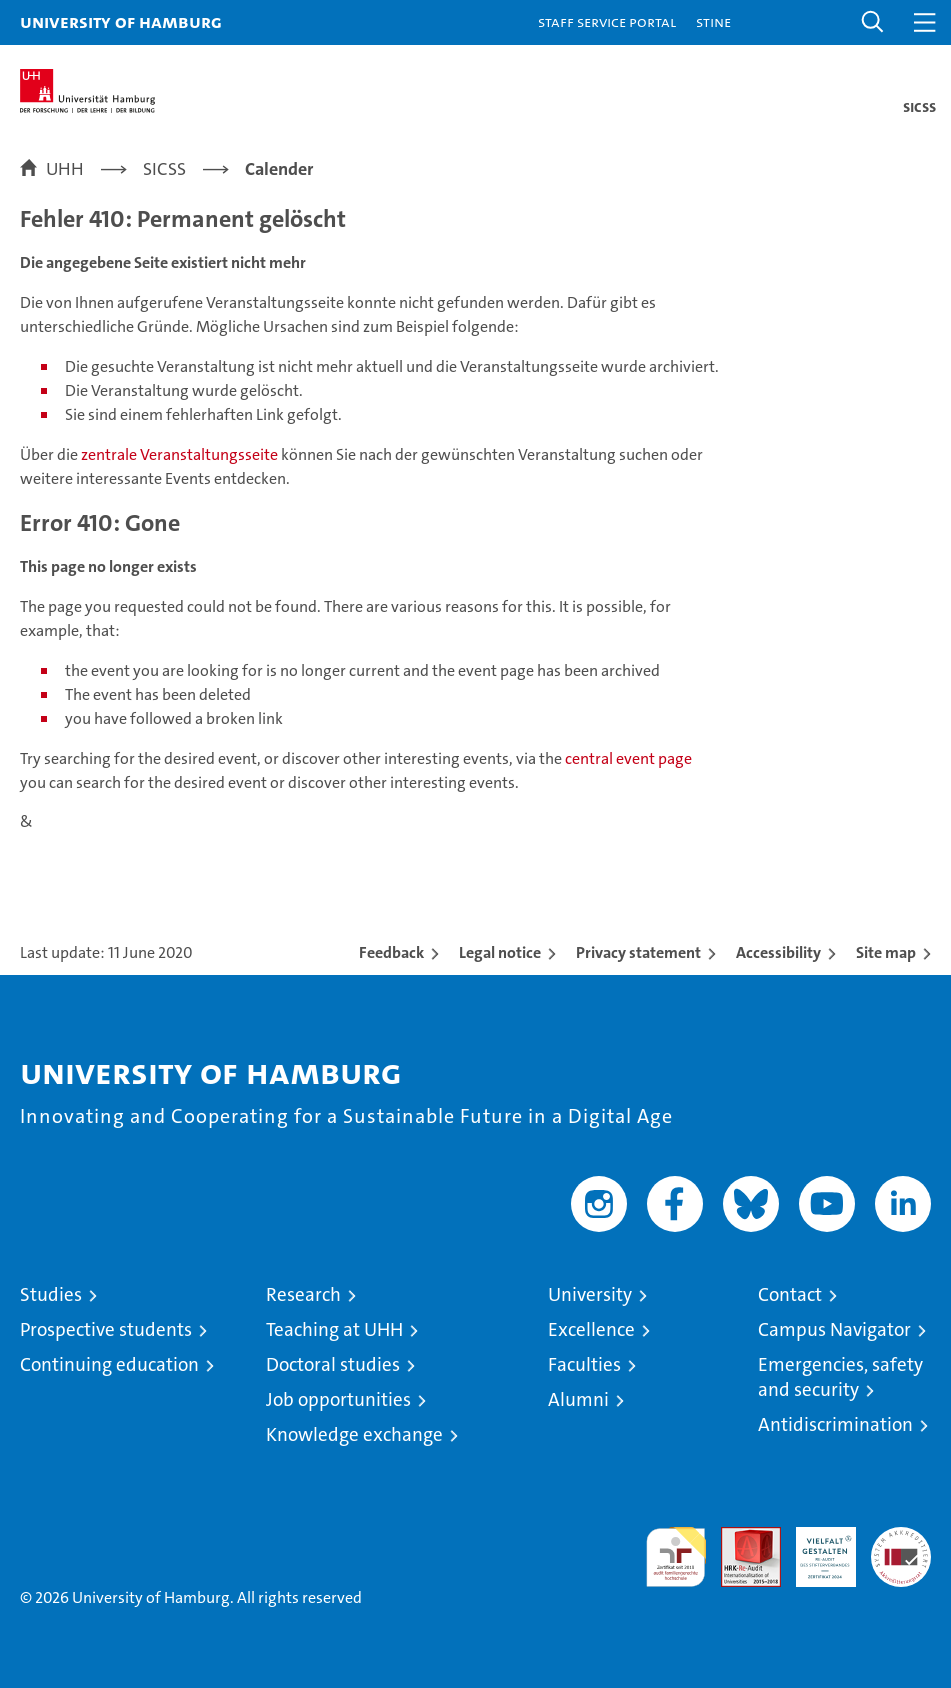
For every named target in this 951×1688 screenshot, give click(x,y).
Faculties (584, 1364)
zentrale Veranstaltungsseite (181, 454)
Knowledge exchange (354, 1434)
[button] (873, 22)
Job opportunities (338, 1399)
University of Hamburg (121, 21)
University (590, 1294)
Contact (790, 1294)
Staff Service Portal (607, 21)
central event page (628, 758)
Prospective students (106, 1329)
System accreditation (901, 1548)
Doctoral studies (333, 1364)
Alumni (578, 1399)
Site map (886, 952)
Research (303, 1294)
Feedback (391, 952)
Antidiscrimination (835, 1424)
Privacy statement (638, 952)
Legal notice (500, 952)
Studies (51, 1294)
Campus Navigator (834, 1329)
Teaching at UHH (334, 1329)
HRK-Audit (815, 1548)
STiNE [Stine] (713, 21)
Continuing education (109, 1364)
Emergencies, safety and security (840, 1377)
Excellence (591, 1329)
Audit (740, 1537)
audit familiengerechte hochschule (676, 1557)
